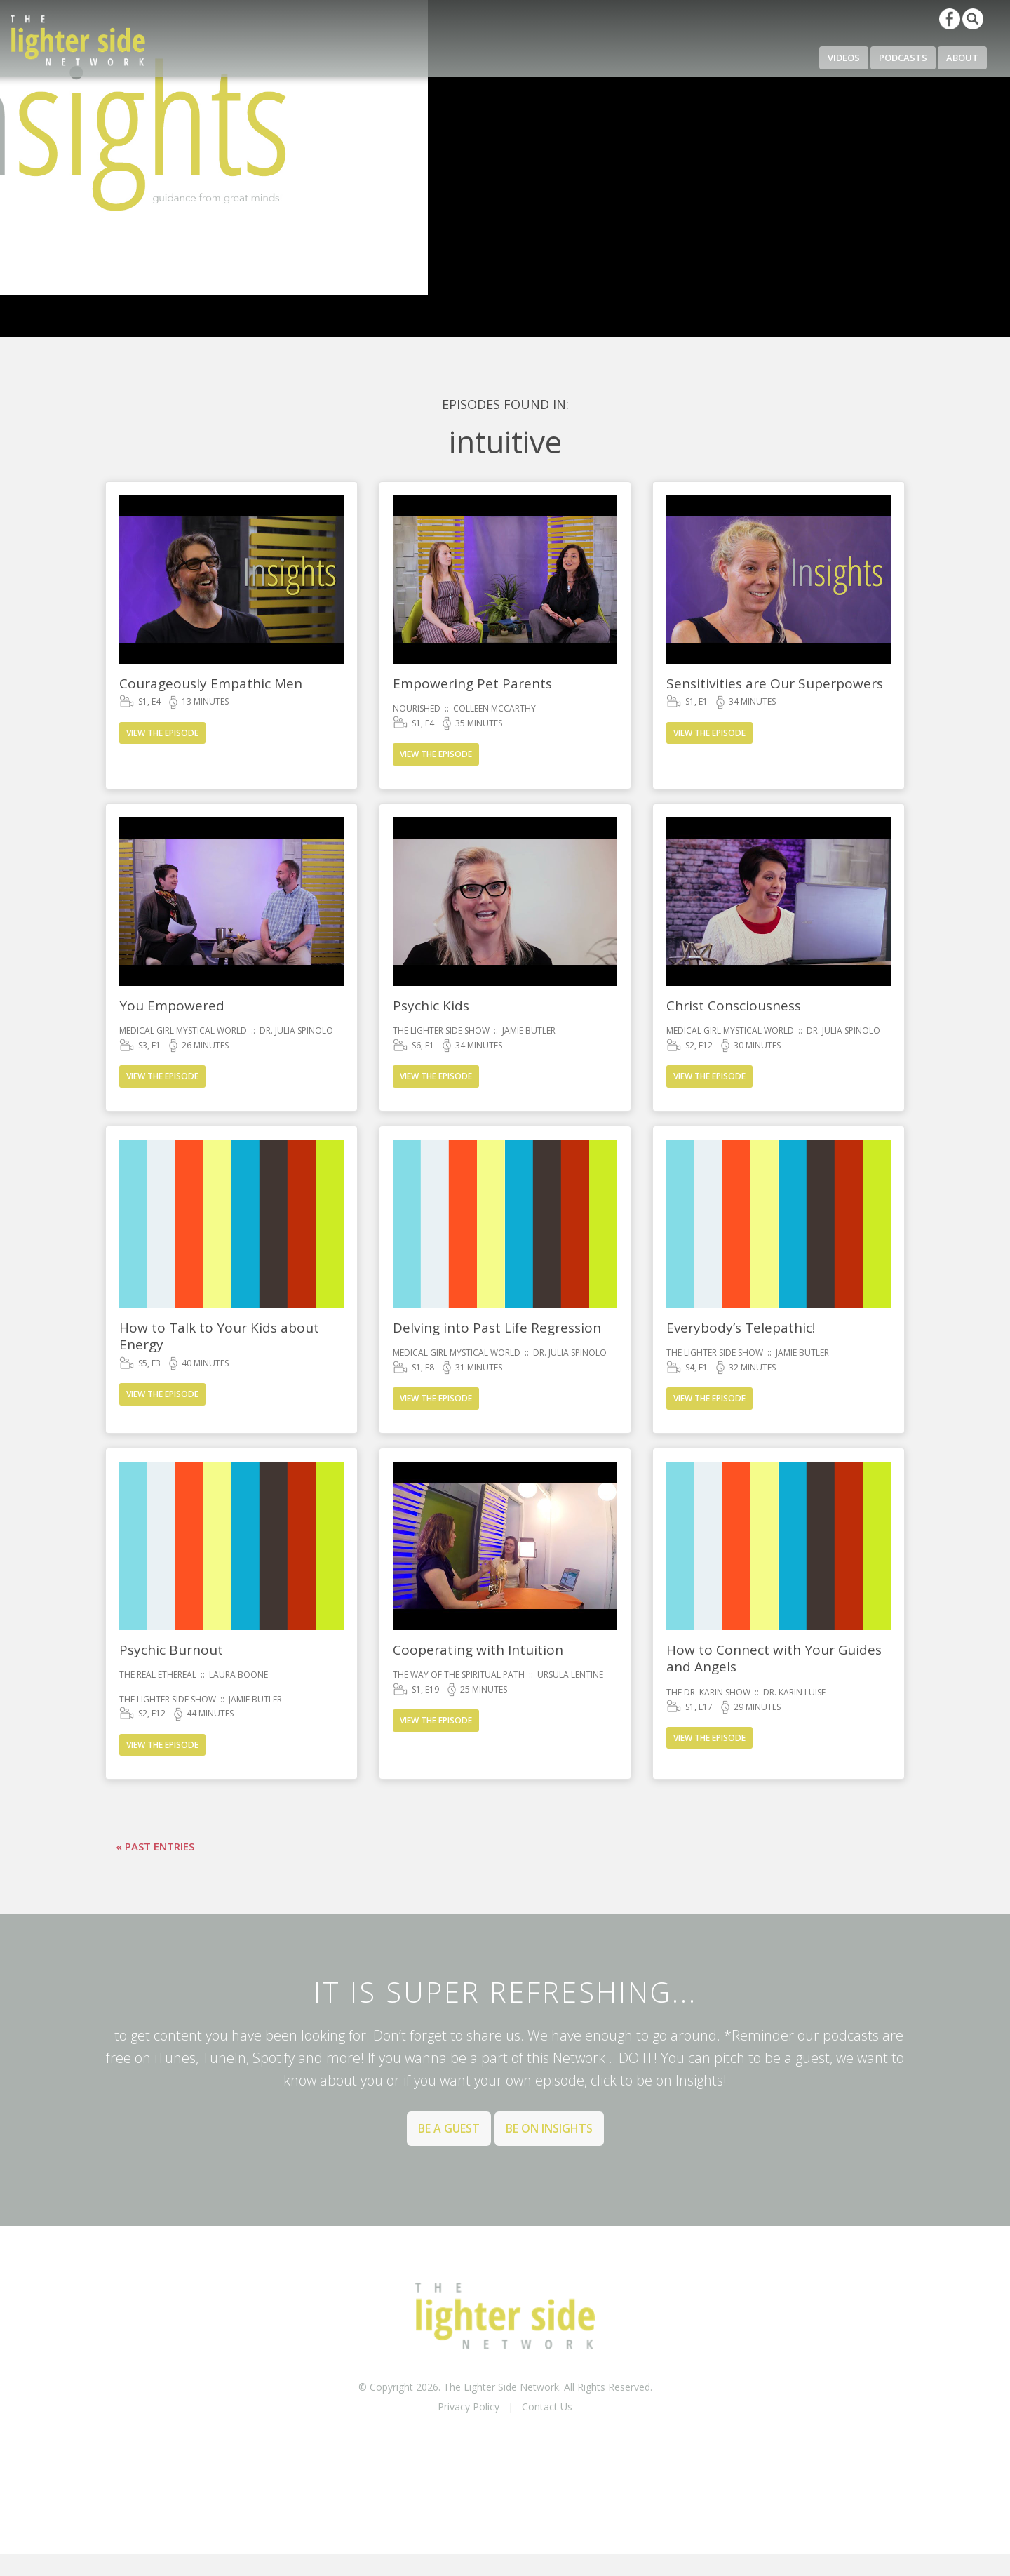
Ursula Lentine (570, 1675)
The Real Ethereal (157, 1675)
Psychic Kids (431, 1005)
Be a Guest (449, 2128)
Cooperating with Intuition (478, 1650)
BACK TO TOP (505, 2443)
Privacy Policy (468, 2406)
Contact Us (547, 2406)
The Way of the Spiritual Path (459, 1675)
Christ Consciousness (733, 1005)
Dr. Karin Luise (794, 1692)
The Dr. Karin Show (708, 1692)
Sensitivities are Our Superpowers (774, 683)
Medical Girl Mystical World (183, 1030)
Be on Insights (549, 2128)
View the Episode (162, 733)
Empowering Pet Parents (472, 683)
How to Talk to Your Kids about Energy (219, 1336)
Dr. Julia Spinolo (296, 1030)
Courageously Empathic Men (210, 683)
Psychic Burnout (171, 1650)
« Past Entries (155, 1846)
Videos (844, 57)
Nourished (416, 708)
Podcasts (903, 57)
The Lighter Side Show (441, 1030)
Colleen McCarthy (494, 708)
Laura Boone (238, 1675)
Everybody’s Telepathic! (740, 1328)
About (962, 57)
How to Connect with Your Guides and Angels (774, 1658)
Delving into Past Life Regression (497, 1328)
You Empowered (171, 1005)
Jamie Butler (529, 1030)
